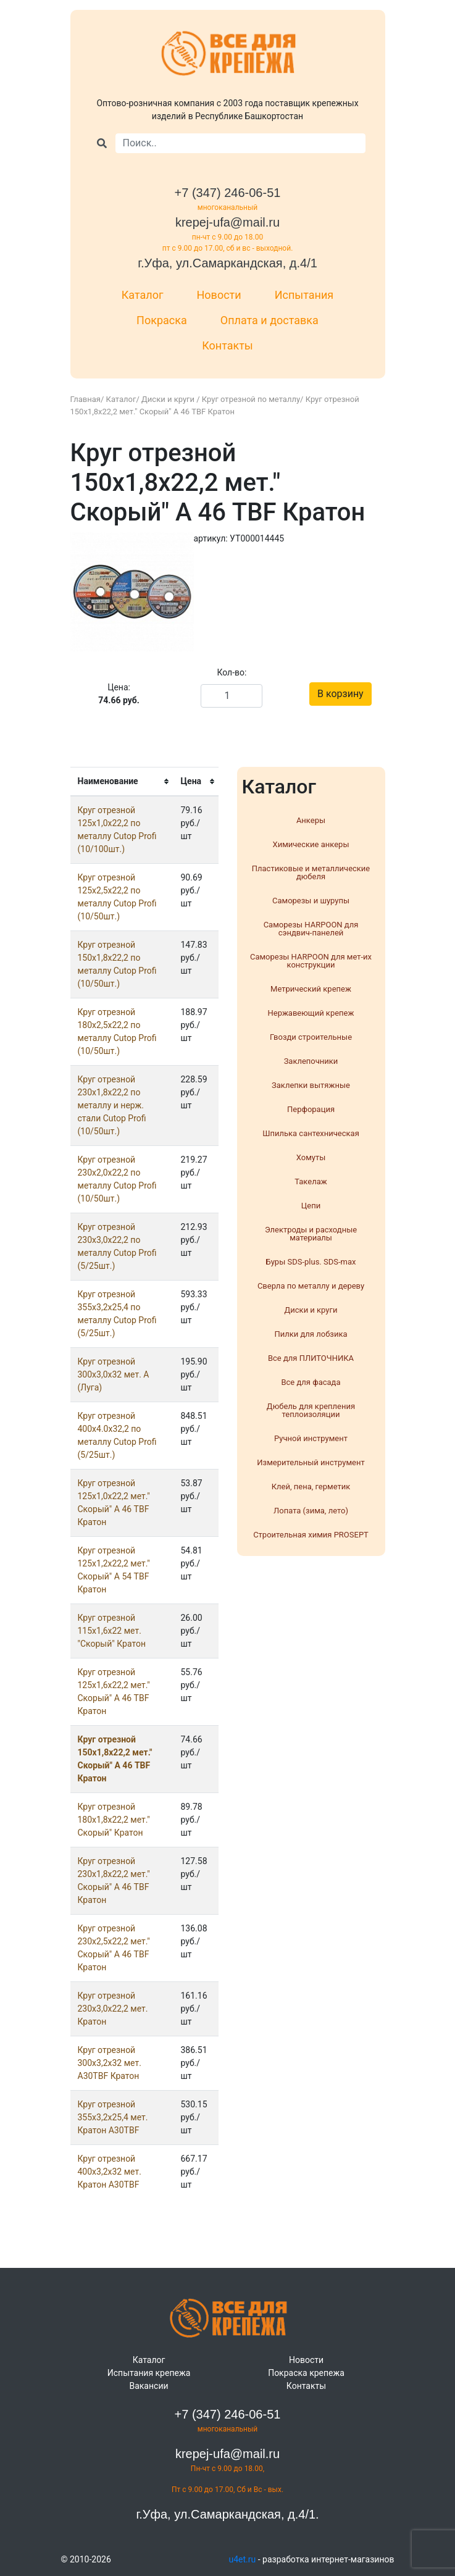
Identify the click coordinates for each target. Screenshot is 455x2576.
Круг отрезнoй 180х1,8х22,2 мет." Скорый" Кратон (114, 1820)
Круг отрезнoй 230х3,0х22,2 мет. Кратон (113, 2008)
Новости (219, 294)
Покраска (161, 320)
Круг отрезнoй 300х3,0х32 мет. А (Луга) (113, 1374)
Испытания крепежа (149, 2373)
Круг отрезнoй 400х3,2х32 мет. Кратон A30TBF (109, 2171)
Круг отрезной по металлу (251, 399)
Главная (85, 399)
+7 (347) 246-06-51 (228, 192)
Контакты (227, 345)
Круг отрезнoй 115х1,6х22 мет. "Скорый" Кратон (112, 1631)
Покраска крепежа (306, 2373)
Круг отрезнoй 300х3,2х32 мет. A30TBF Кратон (109, 2063)
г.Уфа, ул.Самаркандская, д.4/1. (227, 2514)
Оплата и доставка (269, 320)
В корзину (340, 694)
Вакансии (148, 2386)
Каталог (143, 294)
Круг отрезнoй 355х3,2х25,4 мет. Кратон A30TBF (113, 2117)
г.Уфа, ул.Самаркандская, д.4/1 (227, 263)
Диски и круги (168, 399)
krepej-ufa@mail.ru (227, 222)
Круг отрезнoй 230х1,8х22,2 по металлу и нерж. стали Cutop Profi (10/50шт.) (112, 1105)
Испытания (304, 294)
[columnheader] (121, 781)
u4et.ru (242, 2559)
